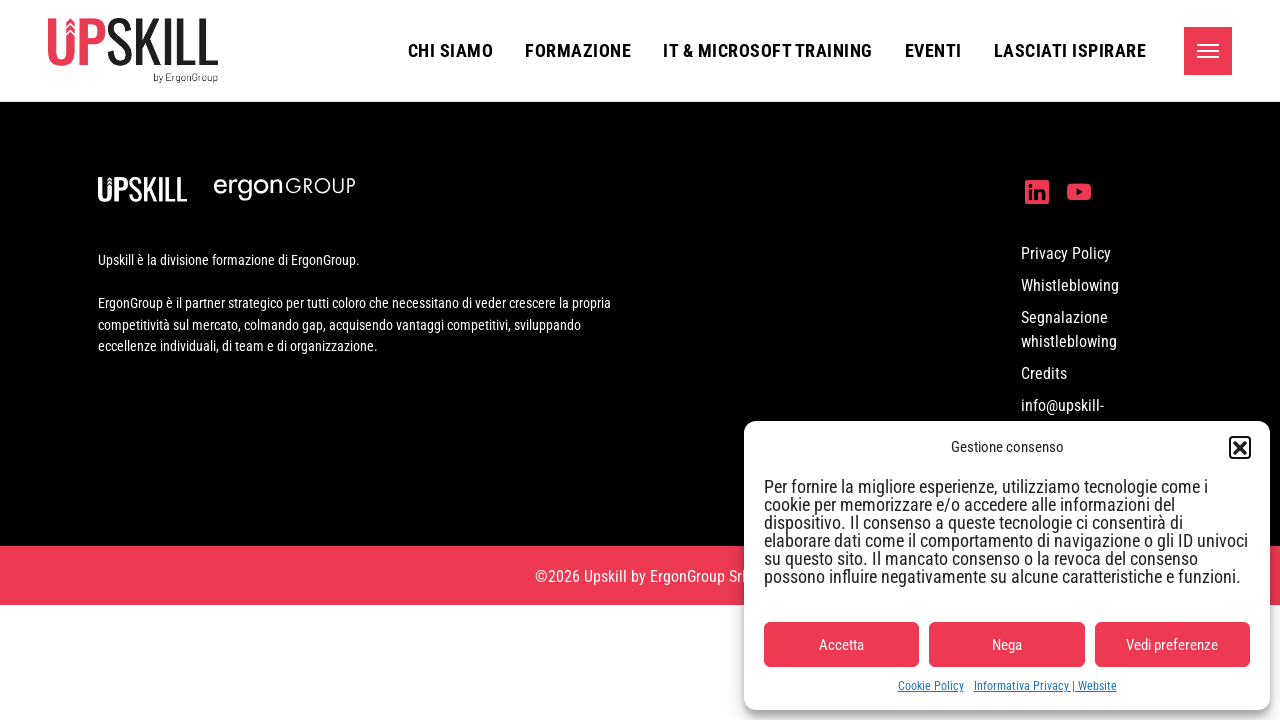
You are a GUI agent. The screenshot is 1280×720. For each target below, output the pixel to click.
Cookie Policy (931, 686)
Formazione (578, 50)
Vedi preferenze (1172, 645)
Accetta (841, 645)
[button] (1240, 447)
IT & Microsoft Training (768, 50)
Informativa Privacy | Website (1045, 686)
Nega (1007, 645)
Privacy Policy (1066, 253)
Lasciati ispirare (1070, 50)
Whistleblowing (1070, 285)
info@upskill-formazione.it (1064, 417)
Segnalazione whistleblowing (1069, 329)
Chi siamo (451, 50)
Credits (1044, 373)
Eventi (933, 50)
